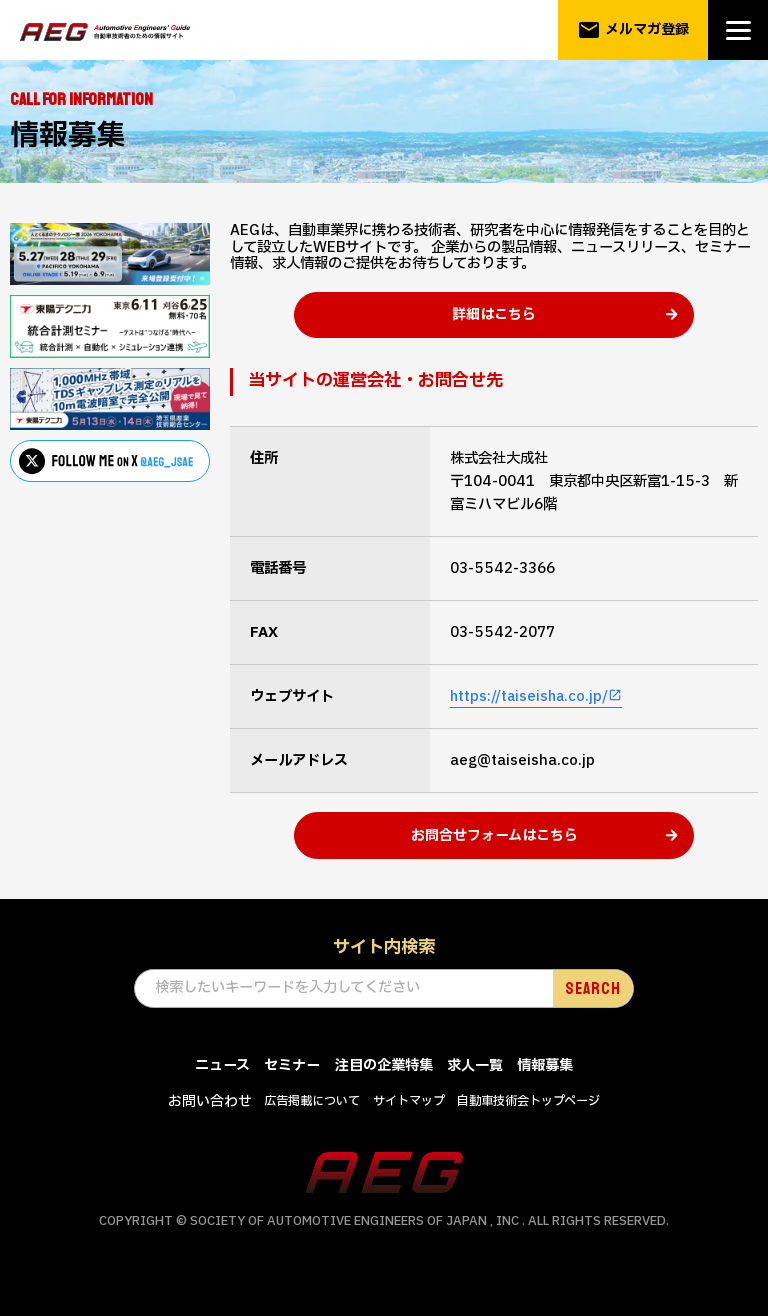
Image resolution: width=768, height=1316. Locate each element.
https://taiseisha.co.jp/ (531, 709)
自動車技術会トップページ (528, 1126)
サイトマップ (409, 1126)
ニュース (222, 1090)
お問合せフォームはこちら (494, 859)
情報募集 (545, 1090)
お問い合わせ (210, 1126)
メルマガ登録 (633, 30)
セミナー (292, 1090)
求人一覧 (475, 1090)
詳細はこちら (494, 326)
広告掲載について (312, 1126)
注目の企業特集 (384, 1090)
